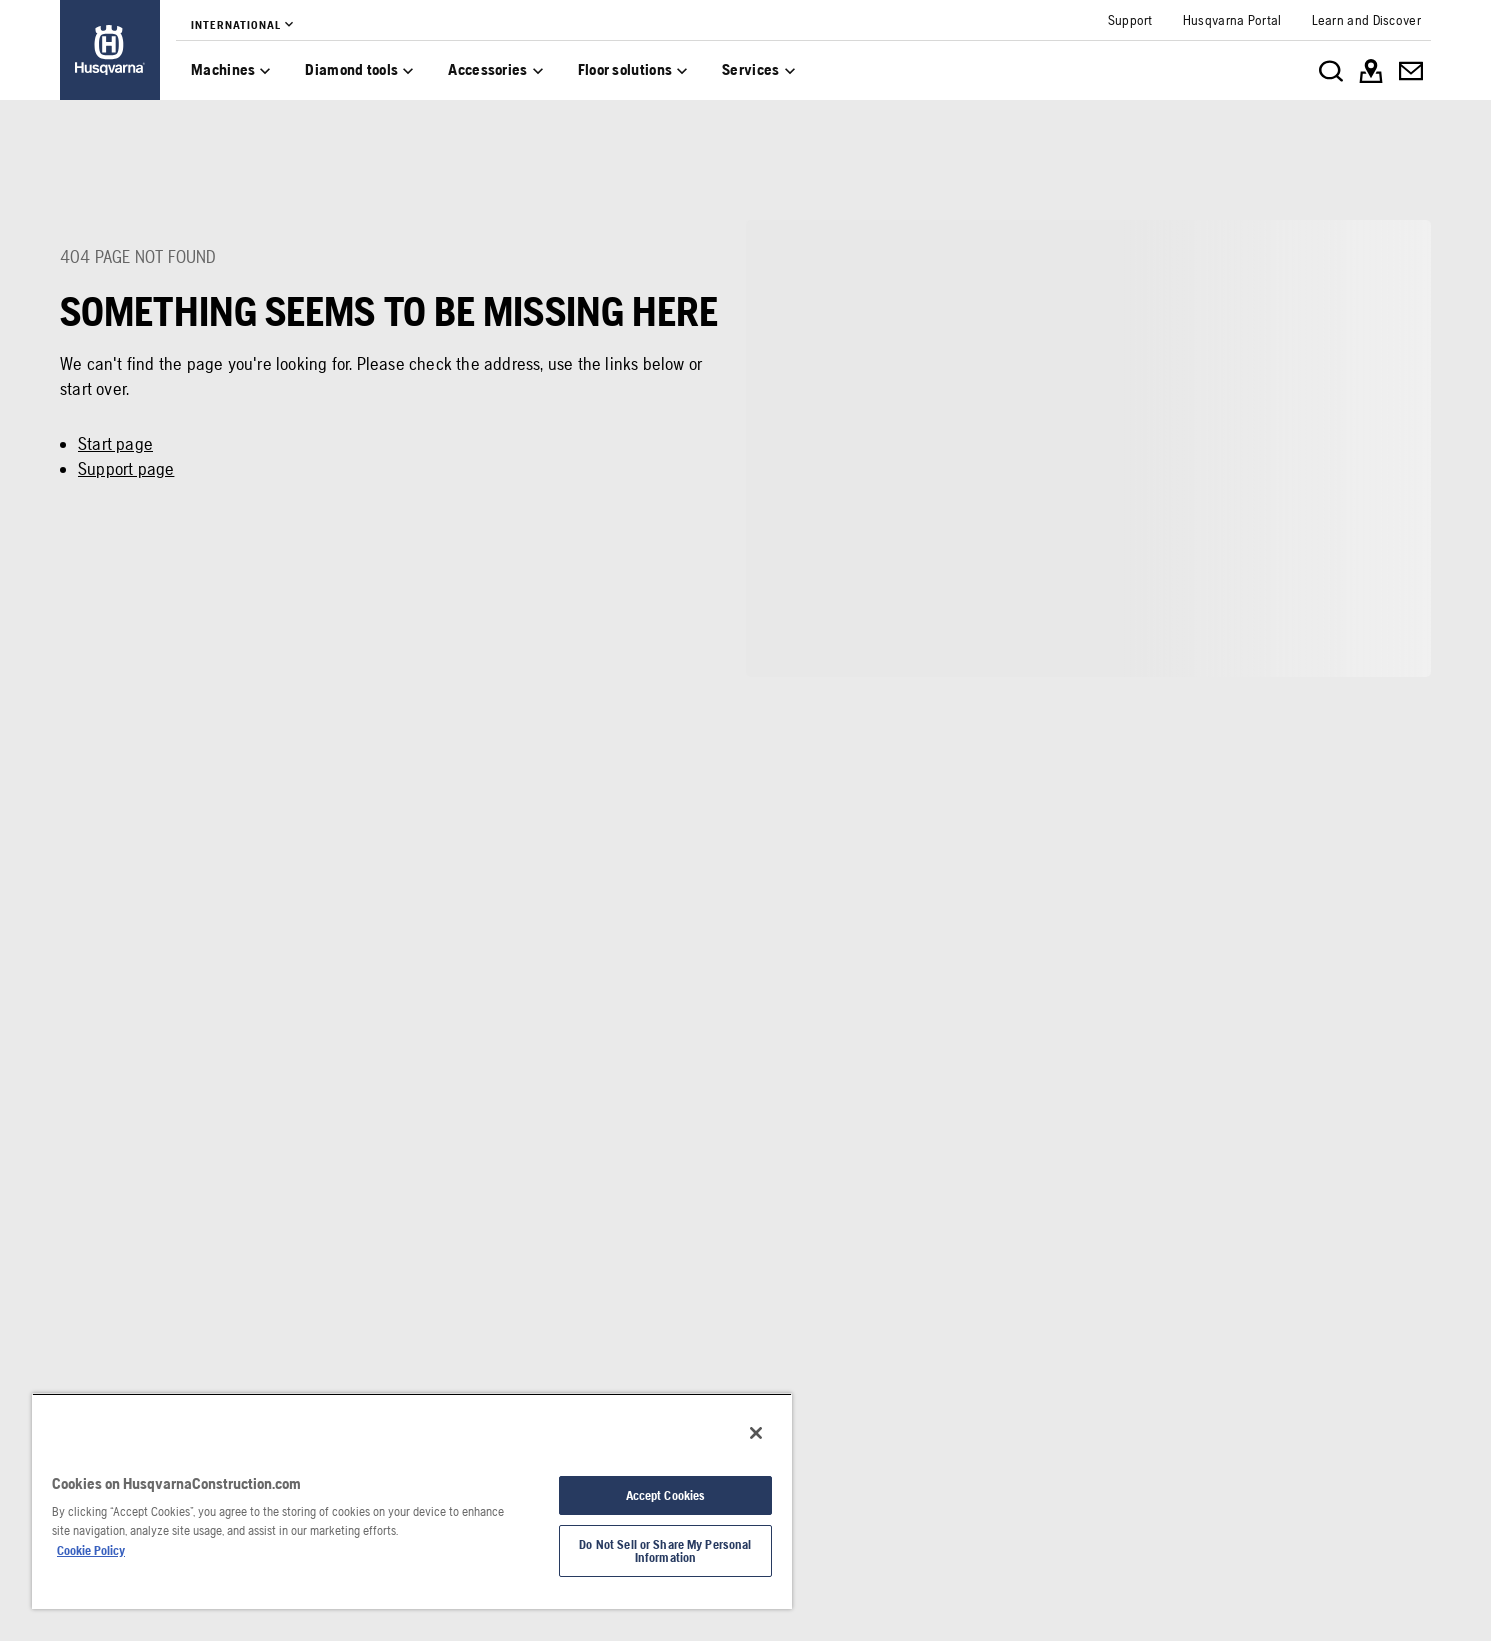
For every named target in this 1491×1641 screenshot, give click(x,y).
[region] (412, 1501)
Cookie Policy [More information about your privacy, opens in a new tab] (91, 1550)
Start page (115, 443)
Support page (126, 468)
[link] (110, 50)
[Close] (756, 1433)
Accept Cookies (666, 1495)
